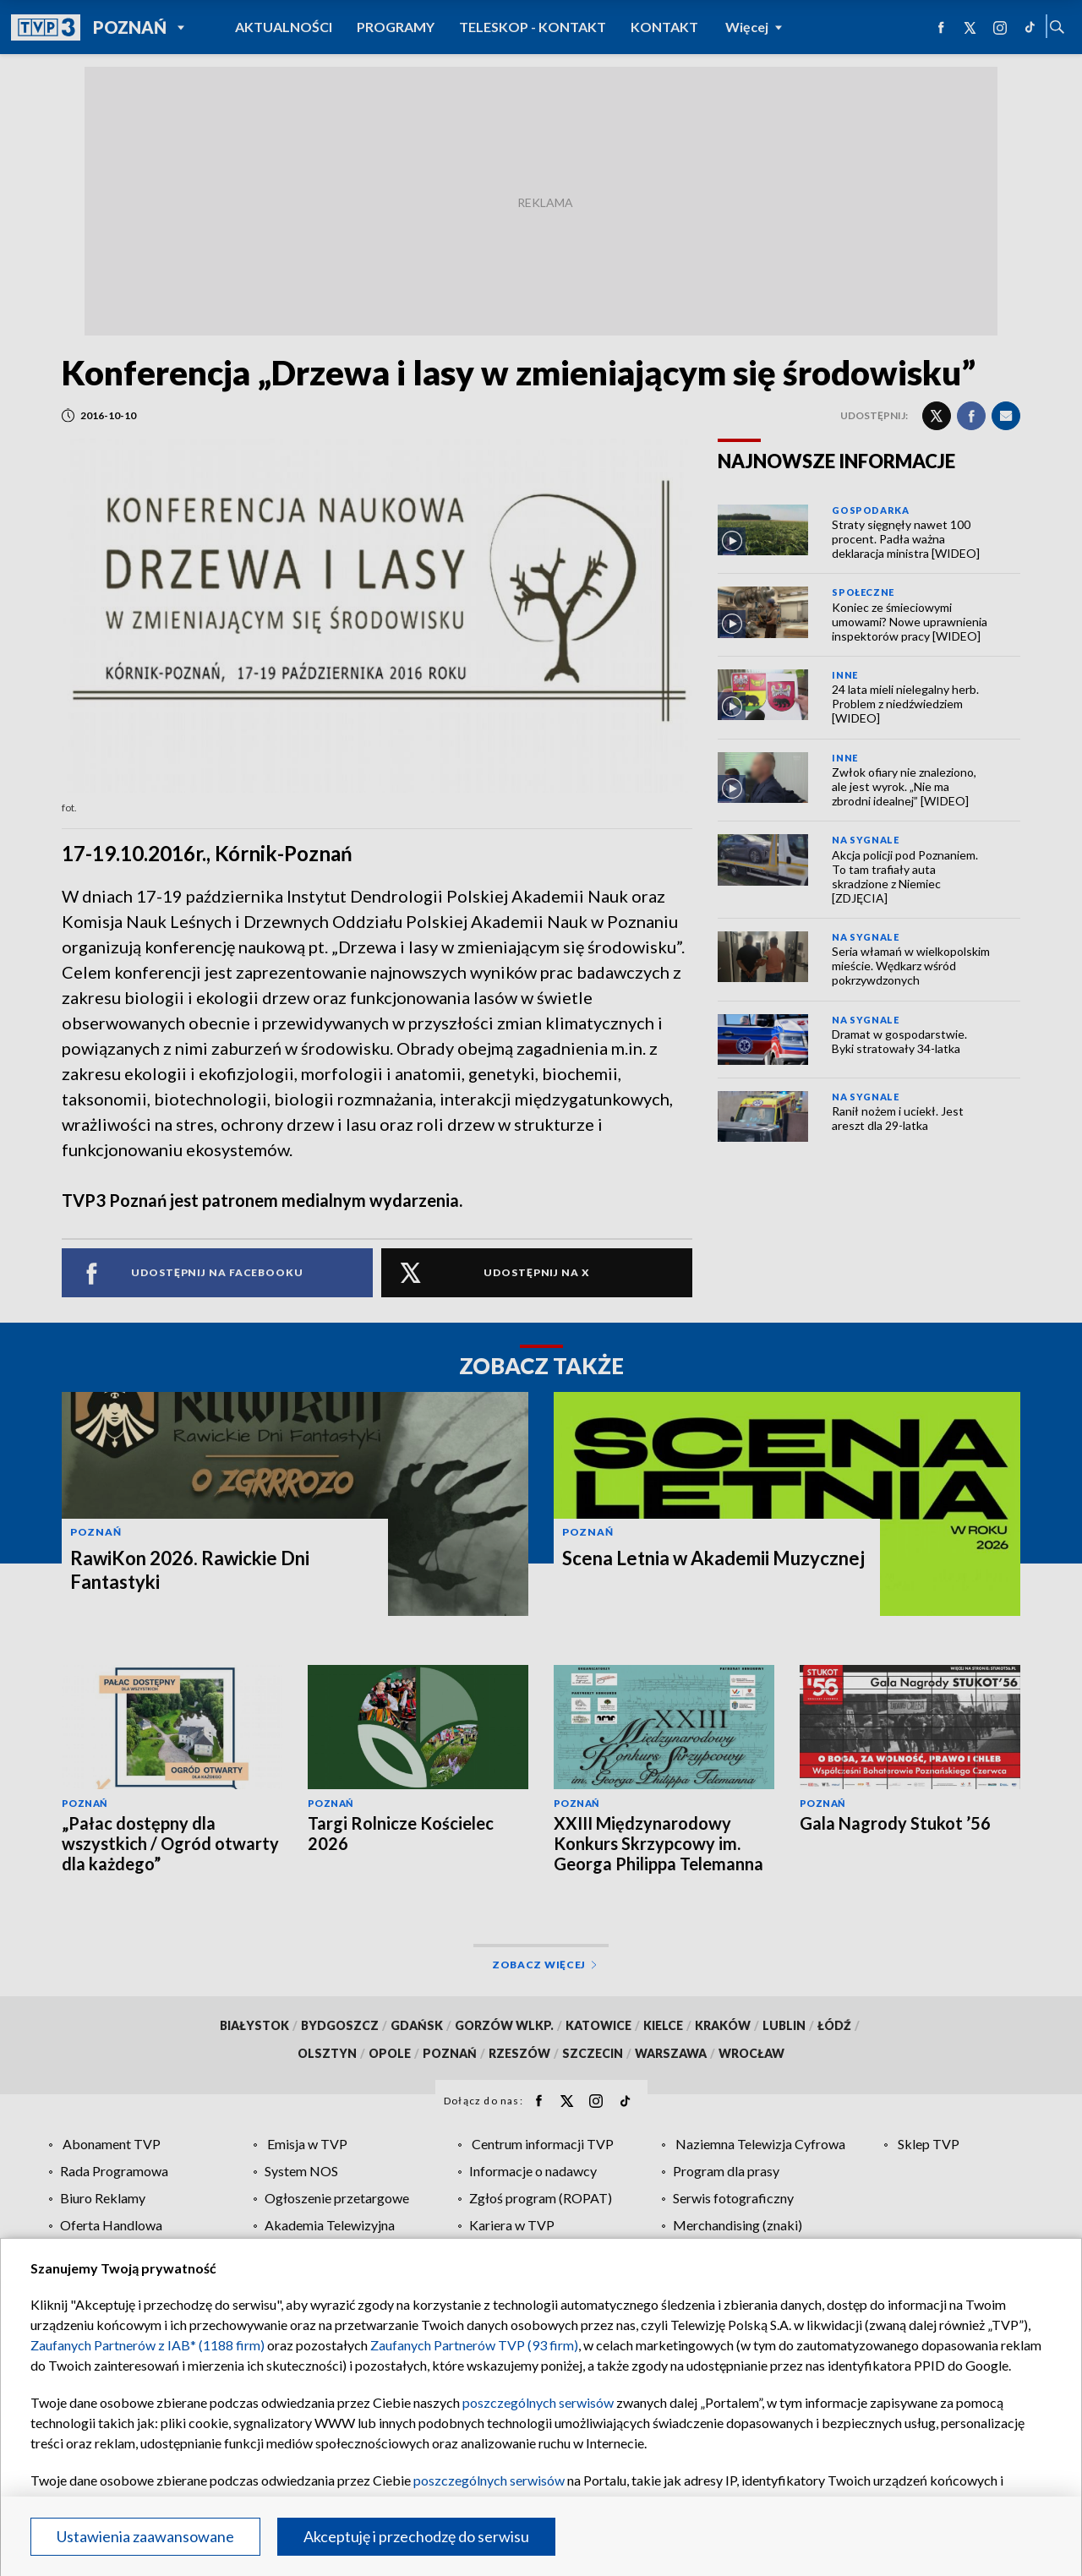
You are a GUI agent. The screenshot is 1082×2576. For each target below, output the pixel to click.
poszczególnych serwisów (538, 2402)
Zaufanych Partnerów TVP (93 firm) (474, 2345)
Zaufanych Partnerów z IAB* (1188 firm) (147, 2345)
